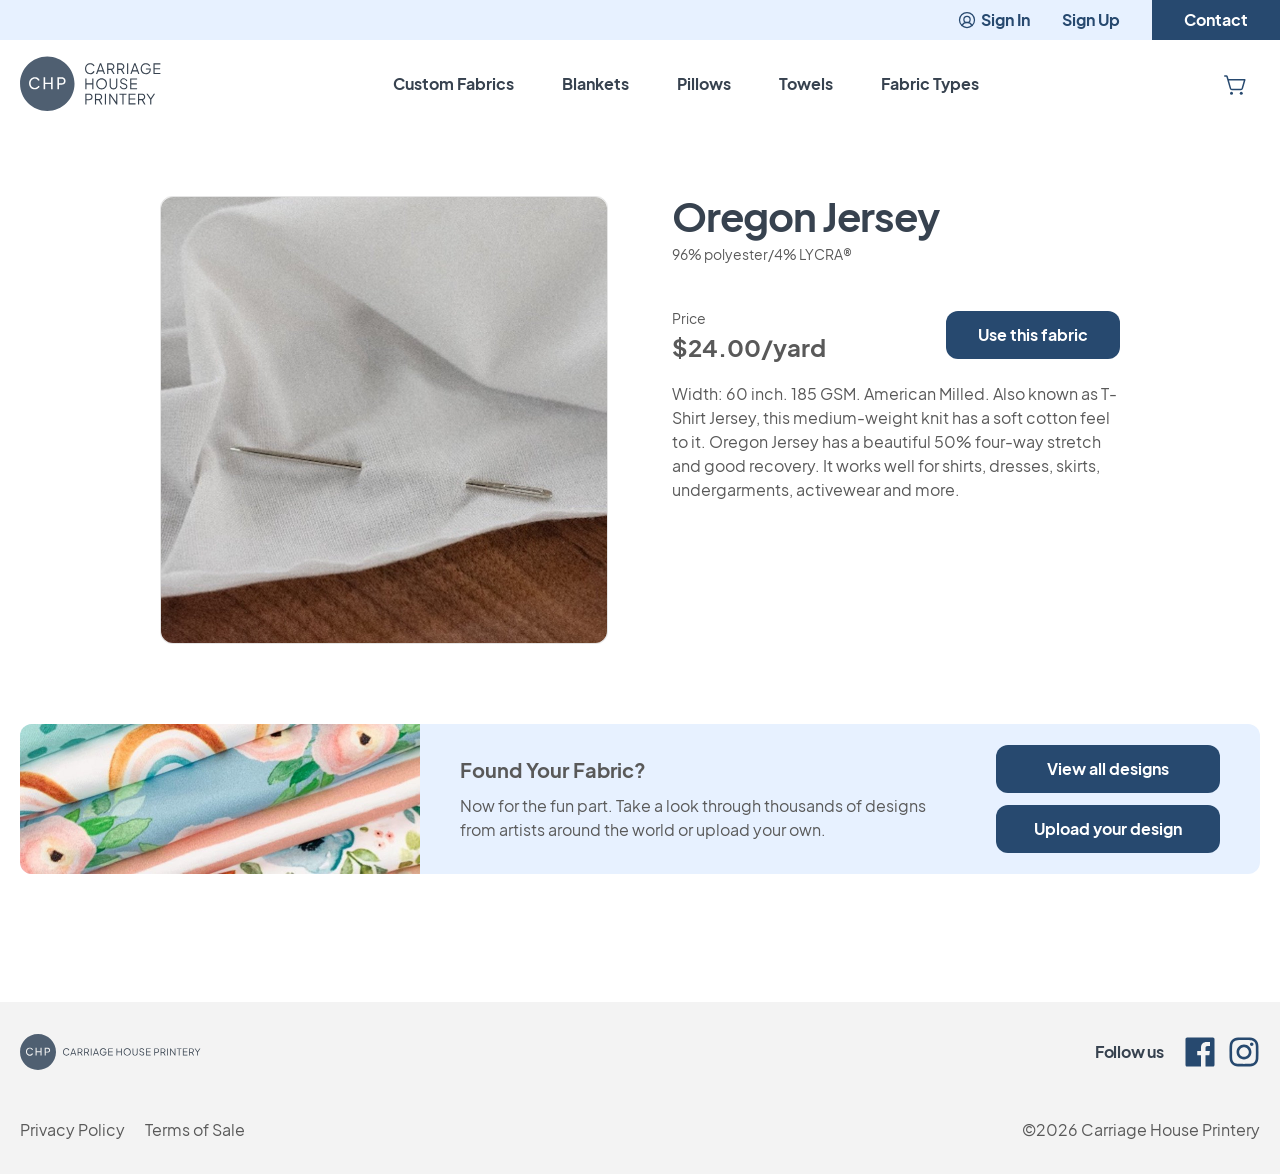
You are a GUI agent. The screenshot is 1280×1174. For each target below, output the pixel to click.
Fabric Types (930, 83)
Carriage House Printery (1170, 1129)
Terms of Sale (195, 1129)
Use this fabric (1033, 334)
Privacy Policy (72, 1129)
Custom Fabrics (453, 83)
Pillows (704, 83)
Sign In (993, 19)
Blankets (595, 83)
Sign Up (1091, 19)
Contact (1216, 19)
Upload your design (1108, 828)
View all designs (1108, 768)
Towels (806, 83)
